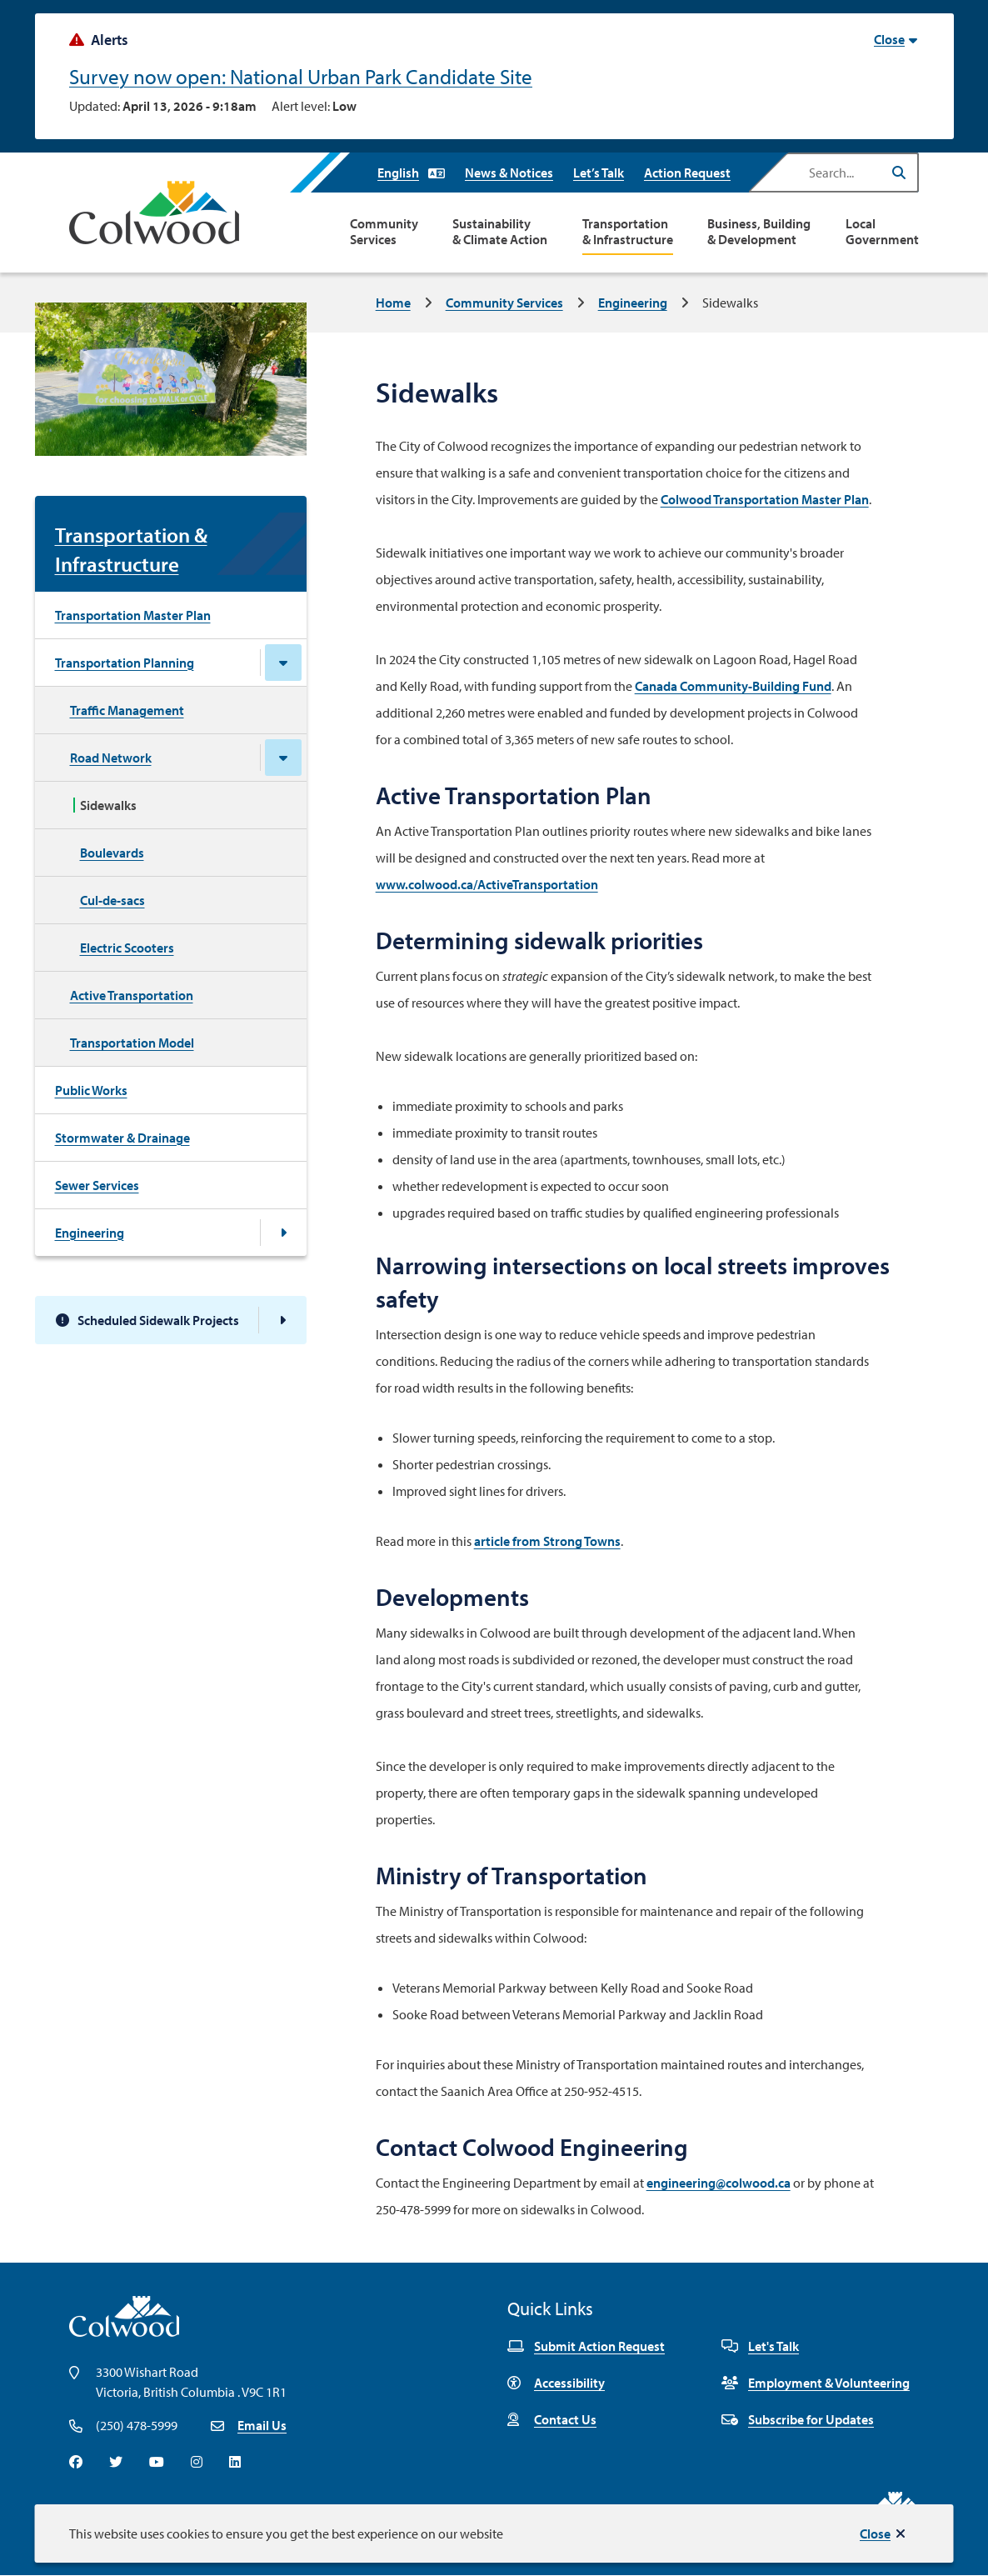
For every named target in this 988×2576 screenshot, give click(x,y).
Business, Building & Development (759, 232)
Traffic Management (127, 710)
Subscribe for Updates (797, 2419)
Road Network (111, 757)
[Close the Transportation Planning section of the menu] (283, 662)
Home (393, 302)
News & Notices (509, 172)
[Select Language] (411, 173)
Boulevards (112, 852)
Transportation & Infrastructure (627, 232)
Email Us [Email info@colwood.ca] (262, 2425)
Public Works (91, 1090)
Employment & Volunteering (815, 2382)
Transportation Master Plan (133, 615)
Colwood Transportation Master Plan (765, 499)
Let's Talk (760, 2346)
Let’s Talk (598, 172)
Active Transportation (131, 995)
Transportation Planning (124, 662)
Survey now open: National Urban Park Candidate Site (300, 76)
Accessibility (556, 2382)
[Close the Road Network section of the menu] (283, 757)
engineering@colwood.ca (718, 2182)
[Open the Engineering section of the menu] (283, 1232)
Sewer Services (97, 1185)
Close (875, 2533)
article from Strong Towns (547, 1541)
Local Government (882, 232)
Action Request (687, 172)
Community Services (384, 232)
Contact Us (551, 2419)
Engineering (632, 302)
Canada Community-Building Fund (733, 686)
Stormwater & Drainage (122, 1137)
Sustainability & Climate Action (499, 232)
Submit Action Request (586, 2346)
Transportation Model (132, 1042)
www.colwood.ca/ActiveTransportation (487, 884)
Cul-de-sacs (112, 900)
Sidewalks (108, 805)
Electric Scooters (127, 947)
